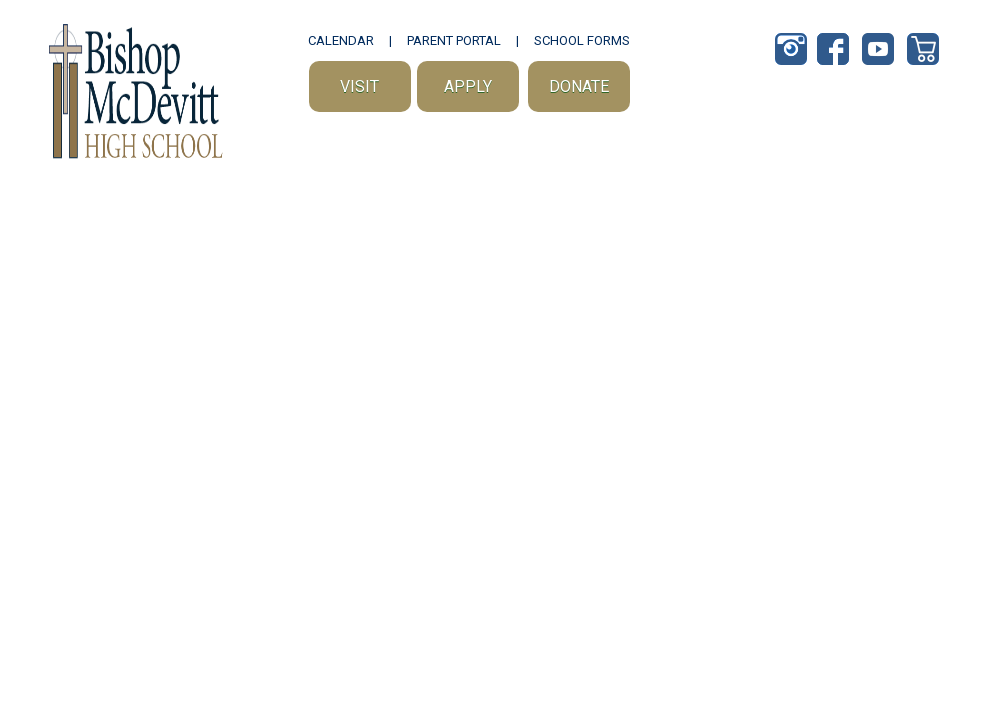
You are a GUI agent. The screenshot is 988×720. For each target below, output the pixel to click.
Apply (468, 86)
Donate (579, 86)
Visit (359, 86)
